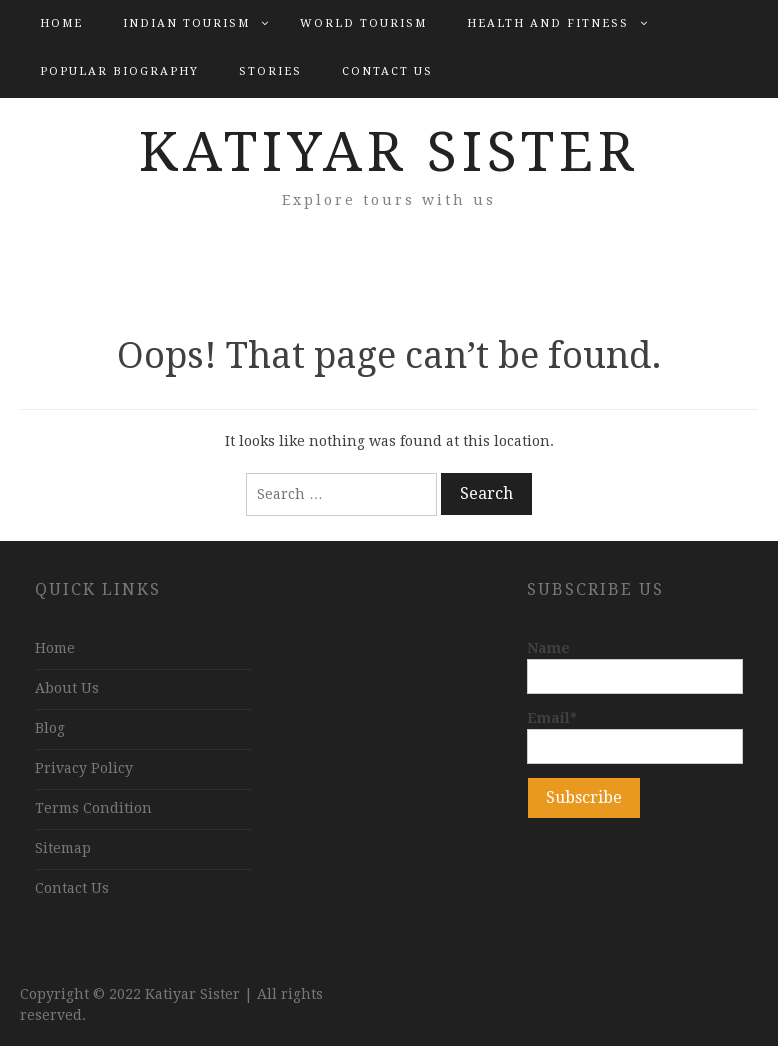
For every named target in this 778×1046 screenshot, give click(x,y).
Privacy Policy (84, 768)
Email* (635, 737)
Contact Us (387, 71)
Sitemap (63, 848)
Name (635, 667)
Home (61, 23)
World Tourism (363, 23)
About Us (67, 688)
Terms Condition (93, 808)
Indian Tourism (186, 23)
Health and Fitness (548, 23)
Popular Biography (119, 71)
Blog (50, 728)
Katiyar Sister (389, 152)
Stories (270, 71)
